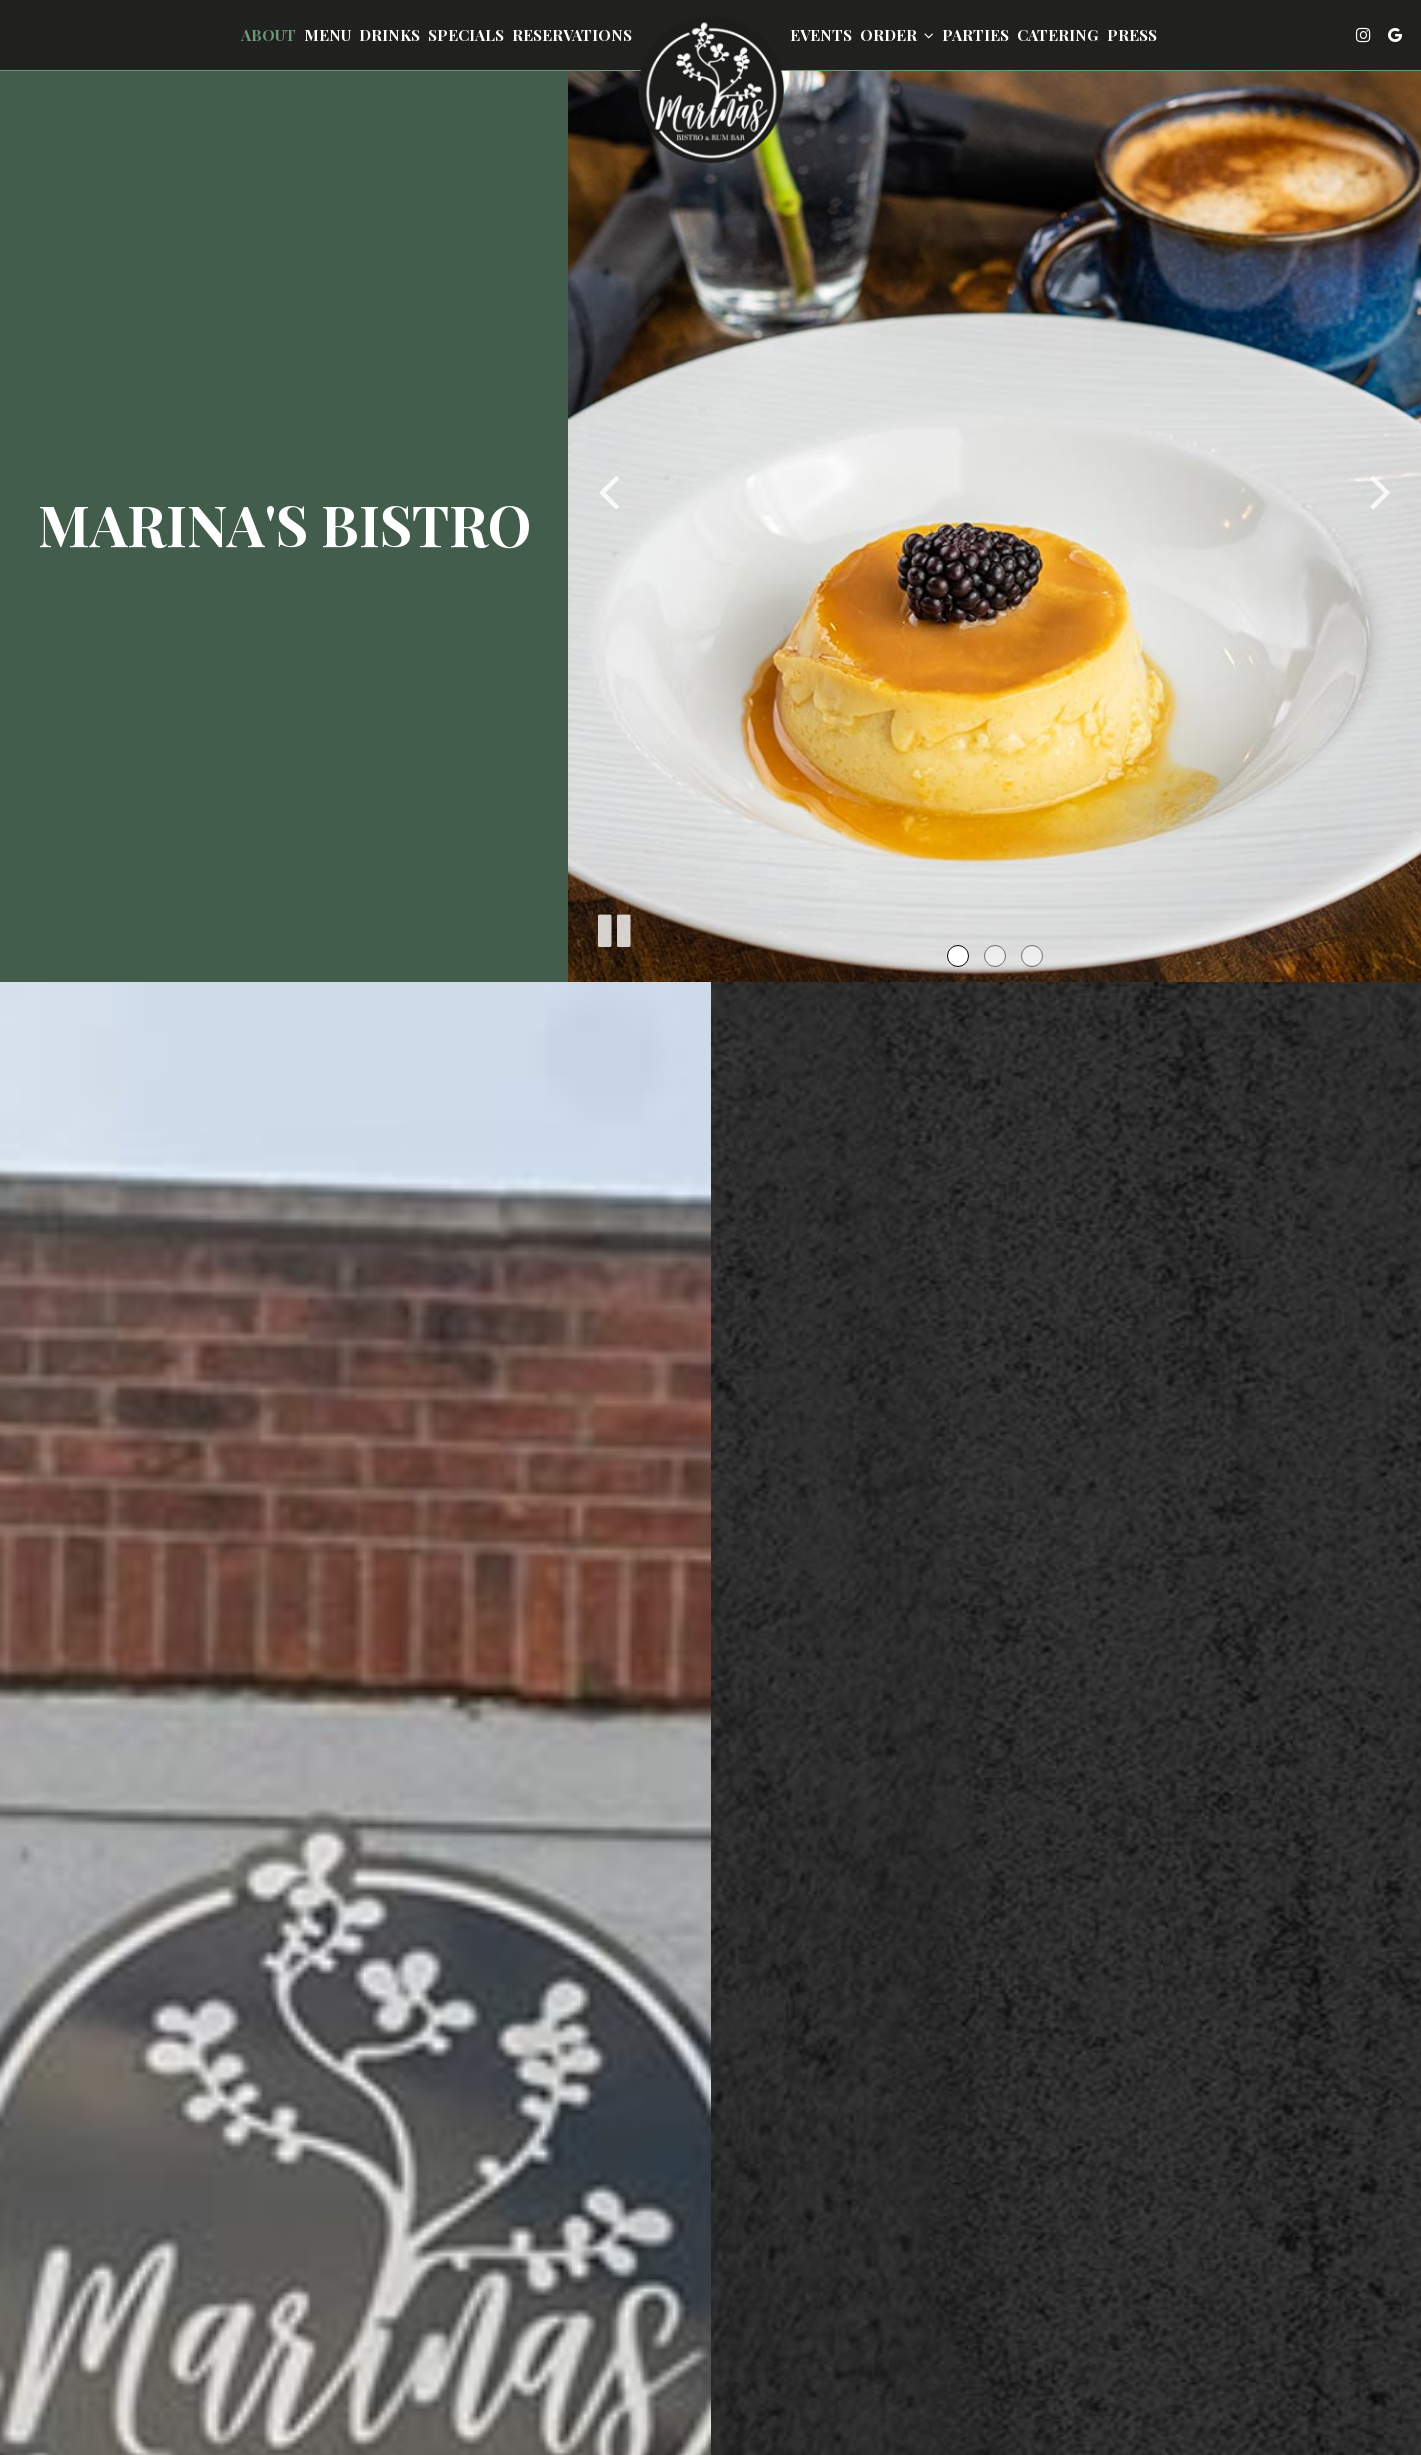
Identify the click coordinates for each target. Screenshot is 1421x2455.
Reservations (572, 35)
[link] (711, 90)
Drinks (389, 35)
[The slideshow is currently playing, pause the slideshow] (613, 927)
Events (821, 35)
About (268, 35)
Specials (466, 35)
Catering (1058, 35)
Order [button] (897, 35)
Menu (327, 35)
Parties (975, 35)
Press (1132, 35)
